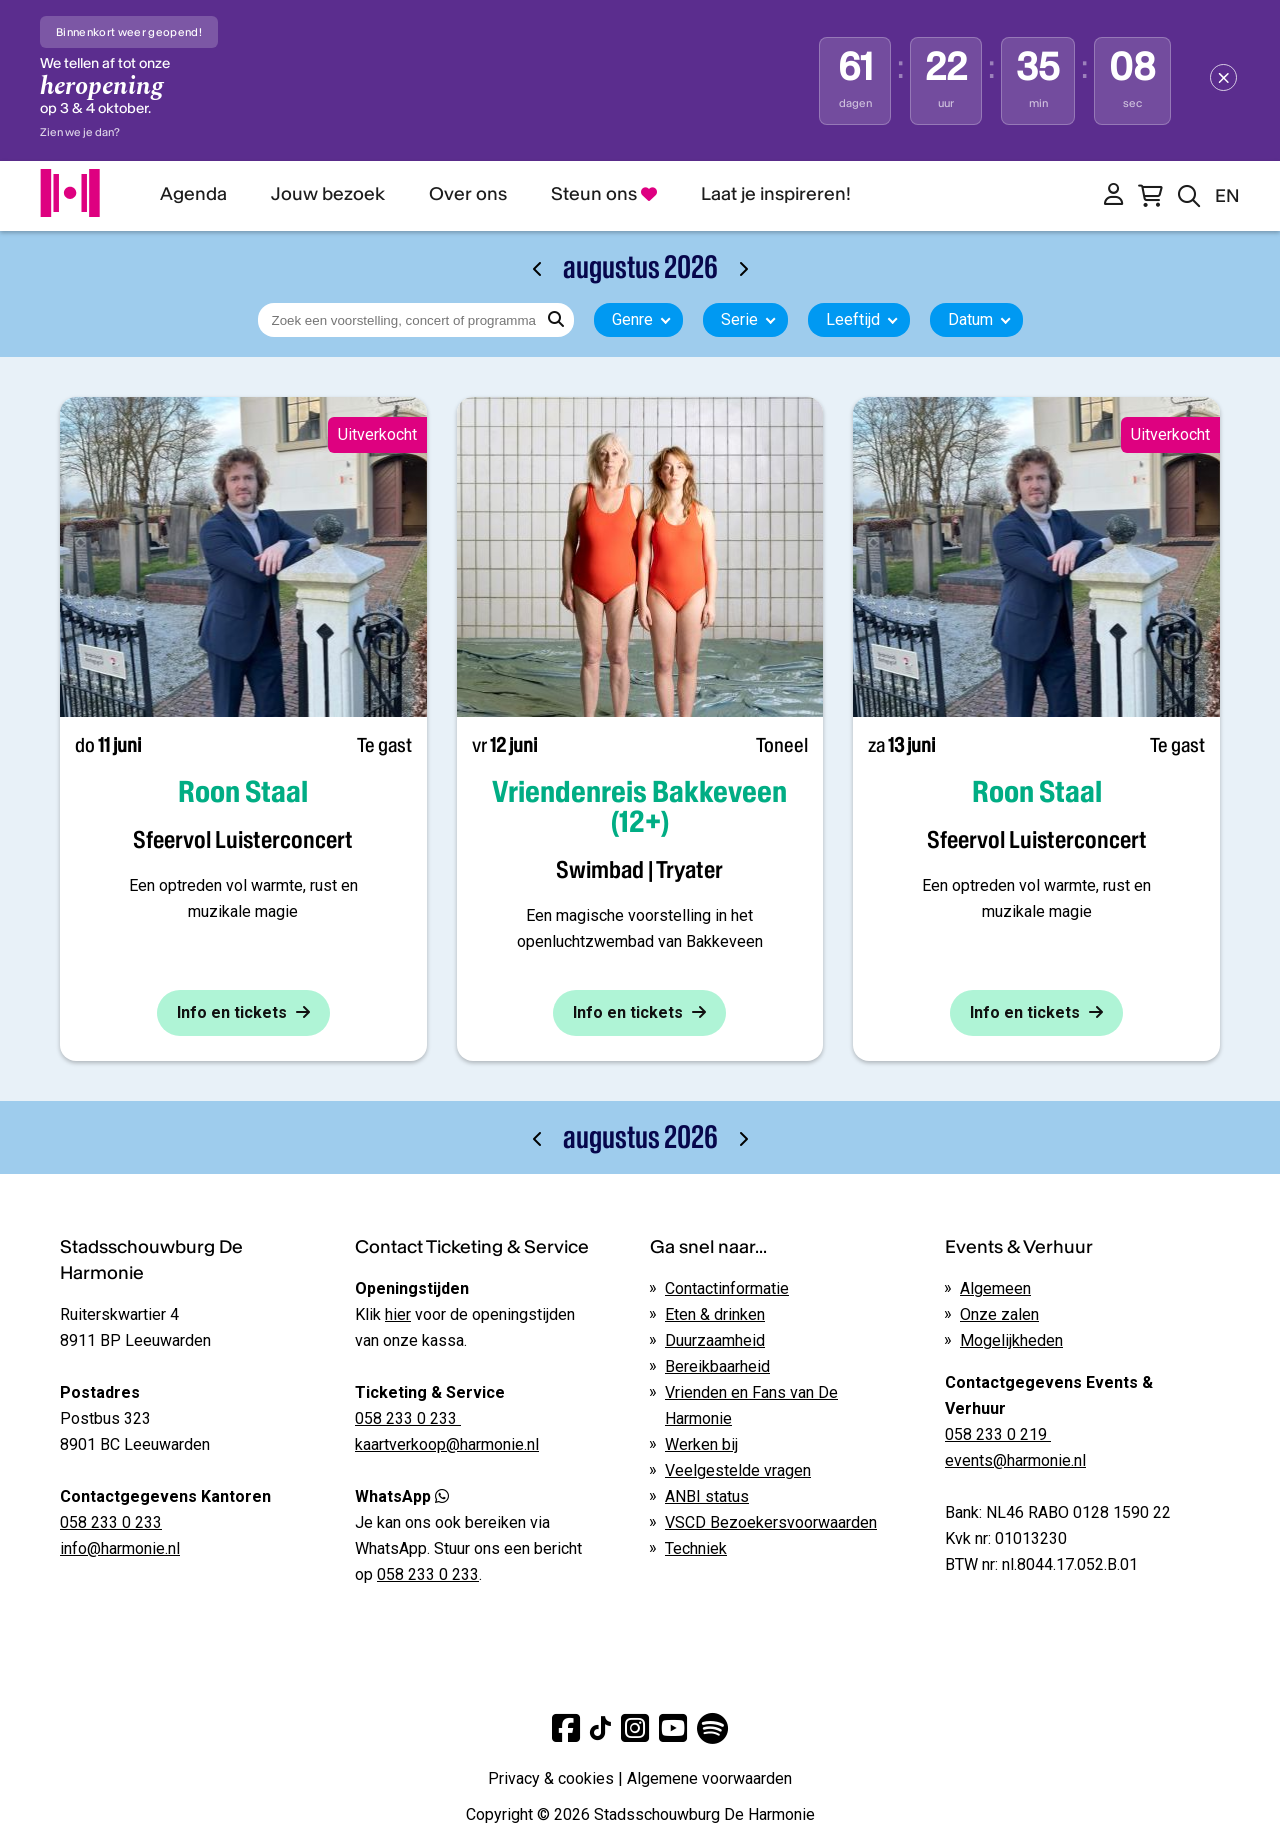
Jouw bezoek (328, 193)
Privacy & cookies (551, 1778)
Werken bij (701, 1444)
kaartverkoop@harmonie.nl (447, 1444)
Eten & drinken (715, 1314)
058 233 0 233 (111, 1522)
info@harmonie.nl (120, 1548)
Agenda (193, 193)
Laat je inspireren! (776, 193)
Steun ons (604, 193)
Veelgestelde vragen (738, 1470)
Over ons (468, 193)
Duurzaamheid (715, 1340)
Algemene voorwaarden (709, 1778)
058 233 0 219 (998, 1434)
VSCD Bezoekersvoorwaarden (771, 1522)
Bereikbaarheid (717, 1366)
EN (1227, 195)
